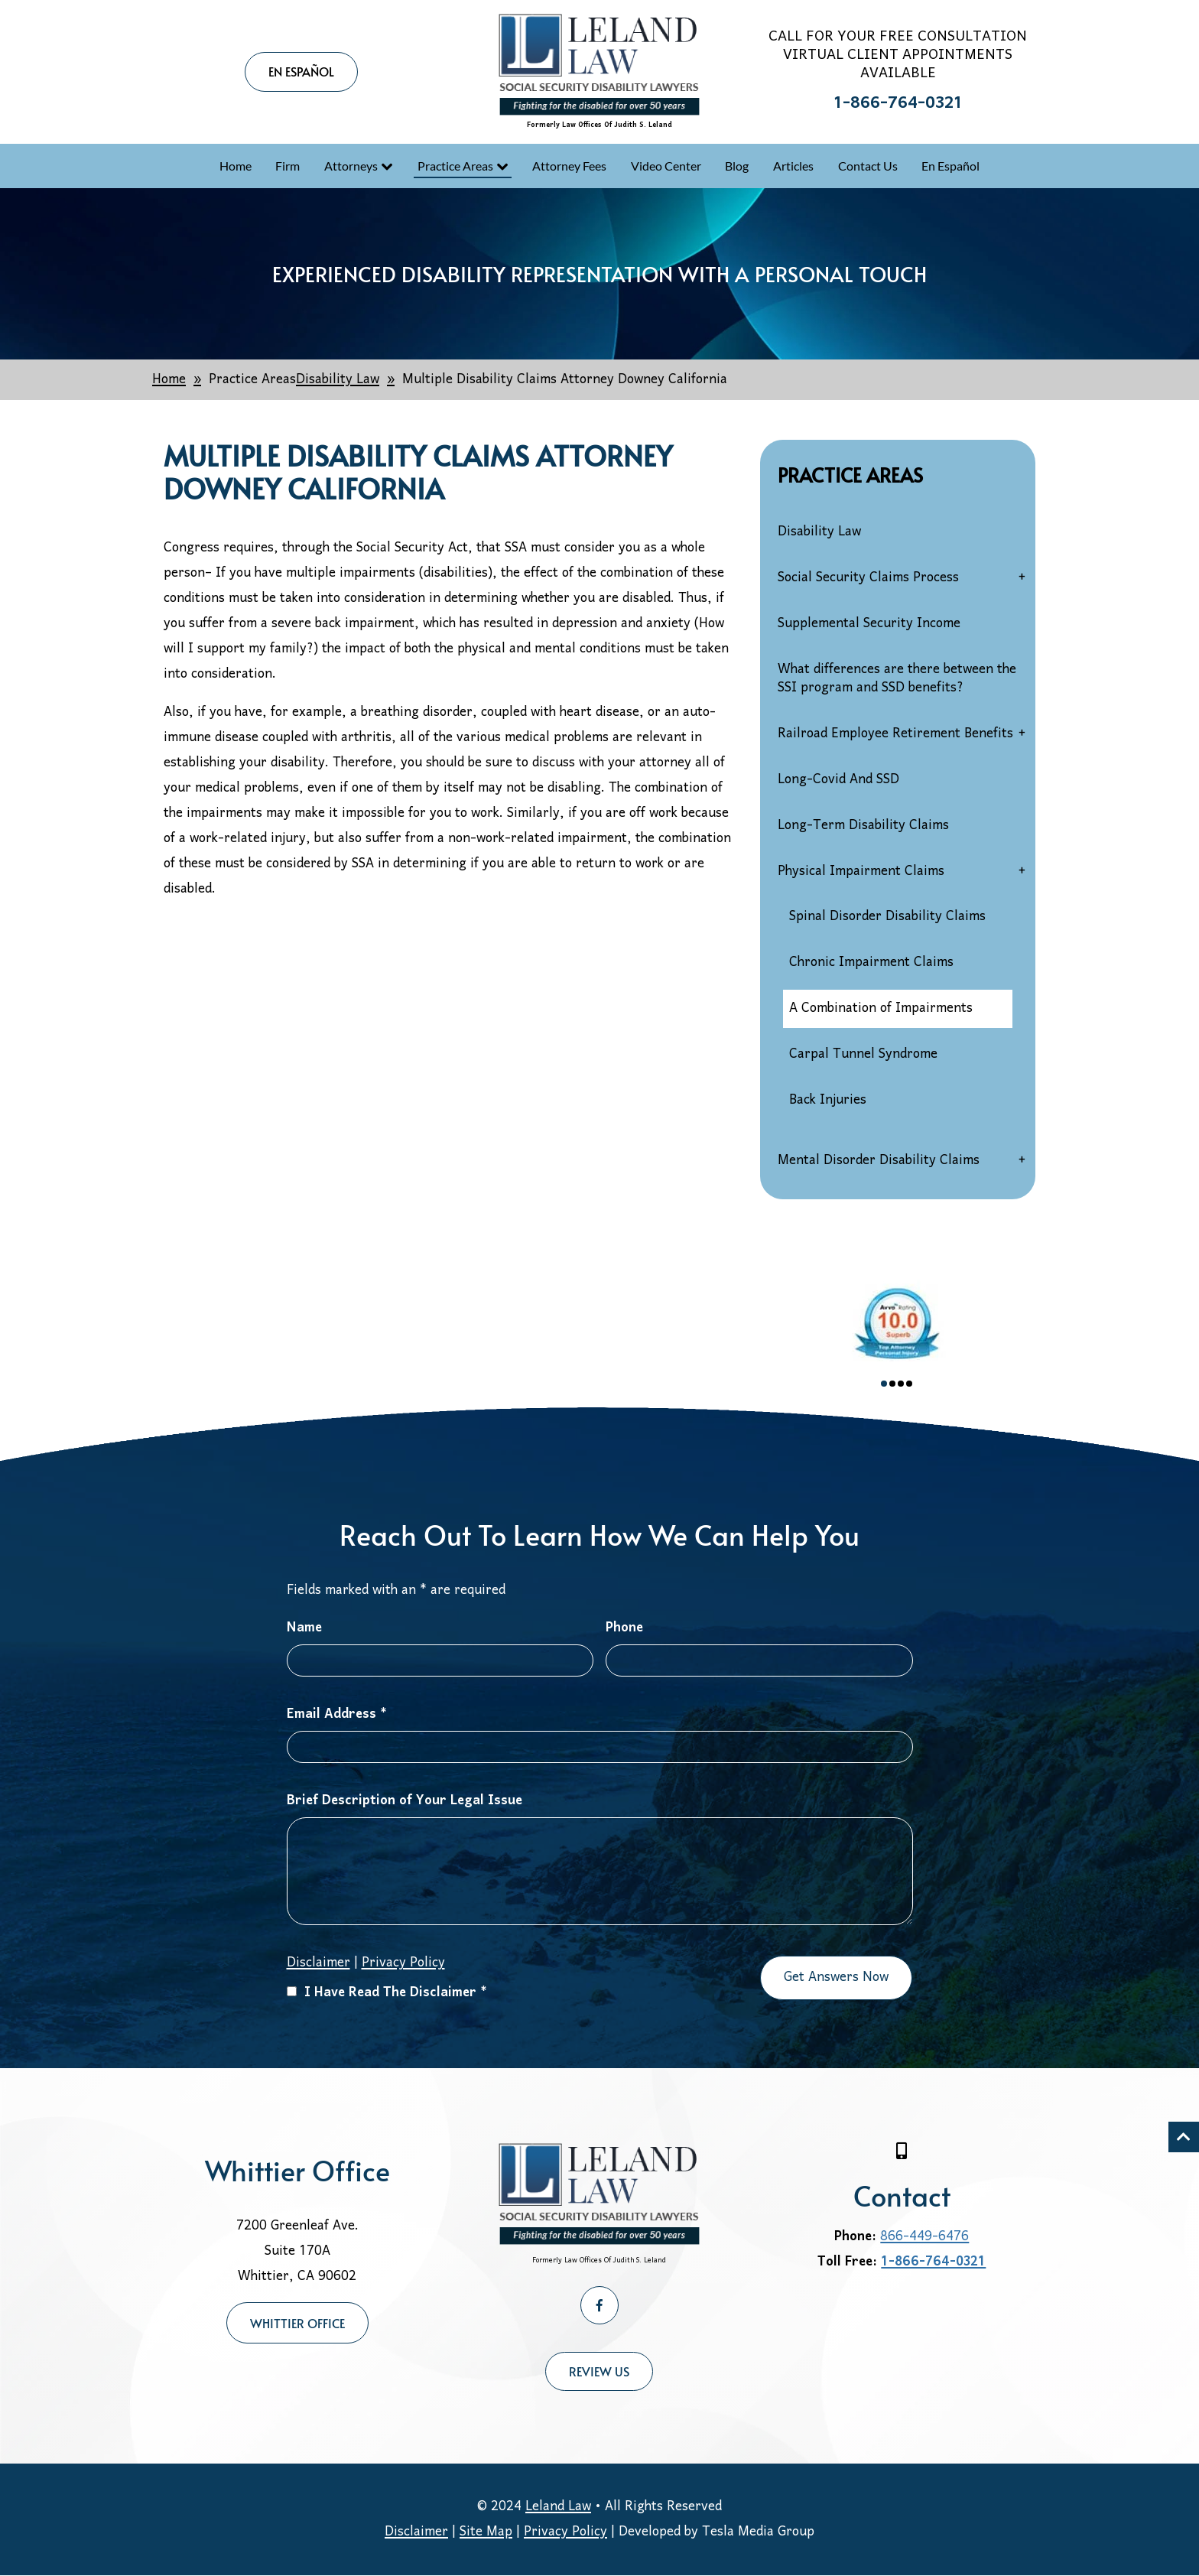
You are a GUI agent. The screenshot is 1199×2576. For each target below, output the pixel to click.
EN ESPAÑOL (301, 71)
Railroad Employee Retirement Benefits (895, 734)
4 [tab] (909, 1384)
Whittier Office (297, 2322)
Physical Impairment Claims (861, 871)
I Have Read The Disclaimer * (387, 1992)
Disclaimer (318, 1963)
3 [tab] (901, 1384)
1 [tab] (884, 1384)
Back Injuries (827, 1100)
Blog (737, 165)
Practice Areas (455, 165)
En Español (950, 165)
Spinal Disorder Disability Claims (887, 917)
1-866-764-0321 (898, 103)
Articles (793, 165)
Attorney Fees (569, 165)
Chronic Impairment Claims (871, 962)
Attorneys (351, 165)
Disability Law (819, 532)
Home (235, 165)
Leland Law (558, 2507)
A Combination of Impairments (881, 1008)
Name (304, 1628)
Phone (624, 1628)
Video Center (666, 165)
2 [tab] (892, 1384)
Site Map (486, 2532)
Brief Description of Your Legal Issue (404, 1800)
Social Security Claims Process (868, 578)
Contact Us (868, 165)
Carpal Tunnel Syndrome (863, 1054)
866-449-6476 (924, 2237)
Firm (287, 165)
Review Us (599, 2371)
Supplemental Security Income (869, 624)
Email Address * (337, 1714)
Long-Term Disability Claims (863, 826)
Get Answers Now (836, 1977)
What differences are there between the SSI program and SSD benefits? (897, 678)
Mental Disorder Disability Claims (879, 1161)
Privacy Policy (403, 1963)
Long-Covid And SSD (838, 780)
